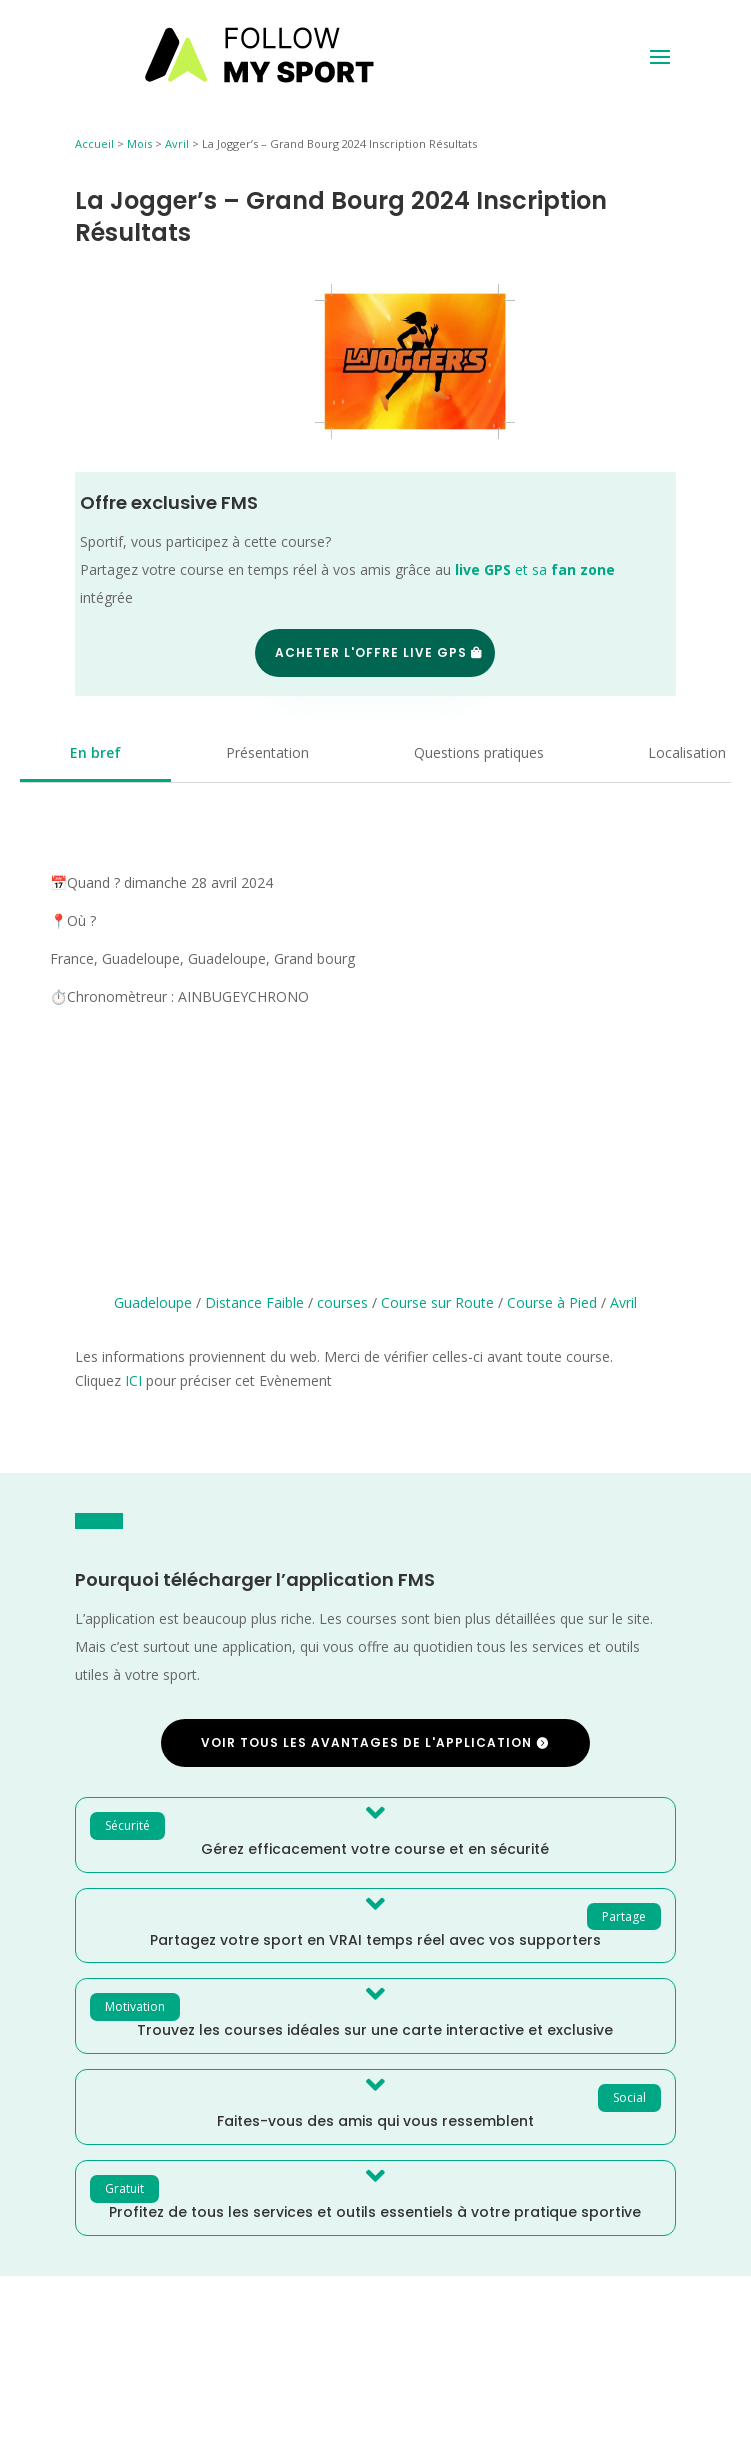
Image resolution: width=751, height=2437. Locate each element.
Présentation (267, 752)
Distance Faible (254, 1302)
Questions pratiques (479, 752)
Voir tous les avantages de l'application (366, 1742)
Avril (177, 143)
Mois (139, 143)
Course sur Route (437, 1302)
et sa (535, 569)
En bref (95, 752)
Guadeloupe (153, 1302)
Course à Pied (552, 1302)
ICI (133, 1380)
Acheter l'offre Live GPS (371, 652)
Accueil (94, 143)
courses (342, 1302)
